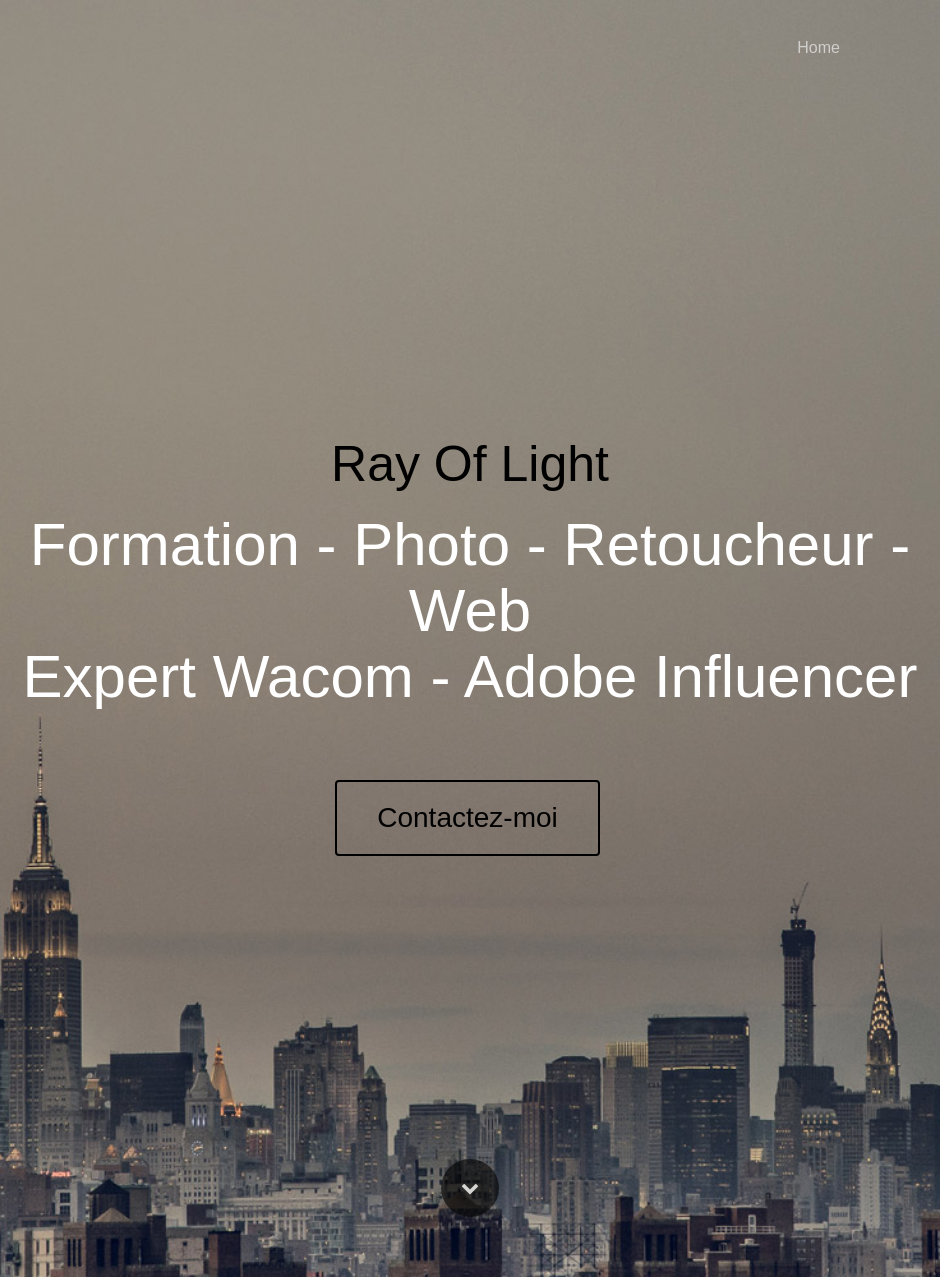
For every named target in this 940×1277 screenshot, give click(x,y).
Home (818, 47)
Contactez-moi (467, 817)
